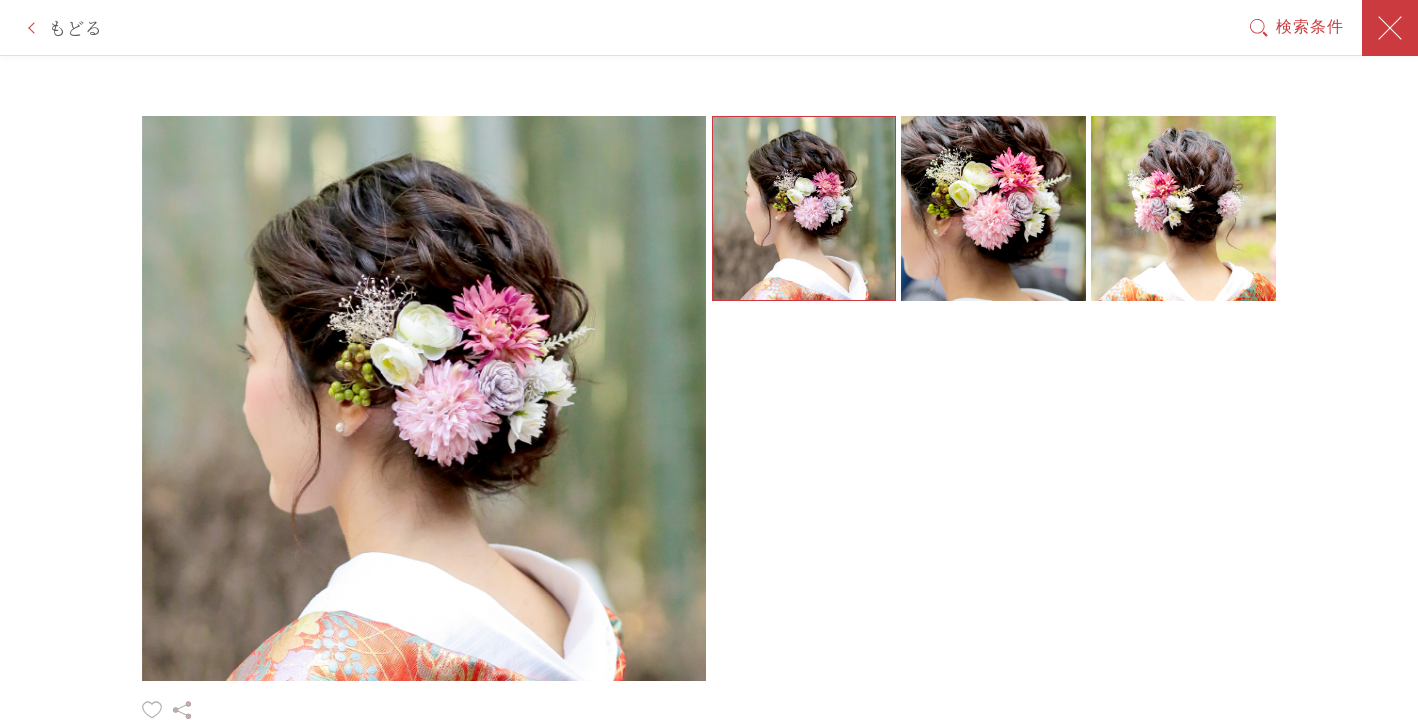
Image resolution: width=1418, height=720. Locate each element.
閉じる (1390, 28)
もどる (75, 27)
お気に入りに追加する (152, 710)
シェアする (182, 710)
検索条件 (1310, 26)
